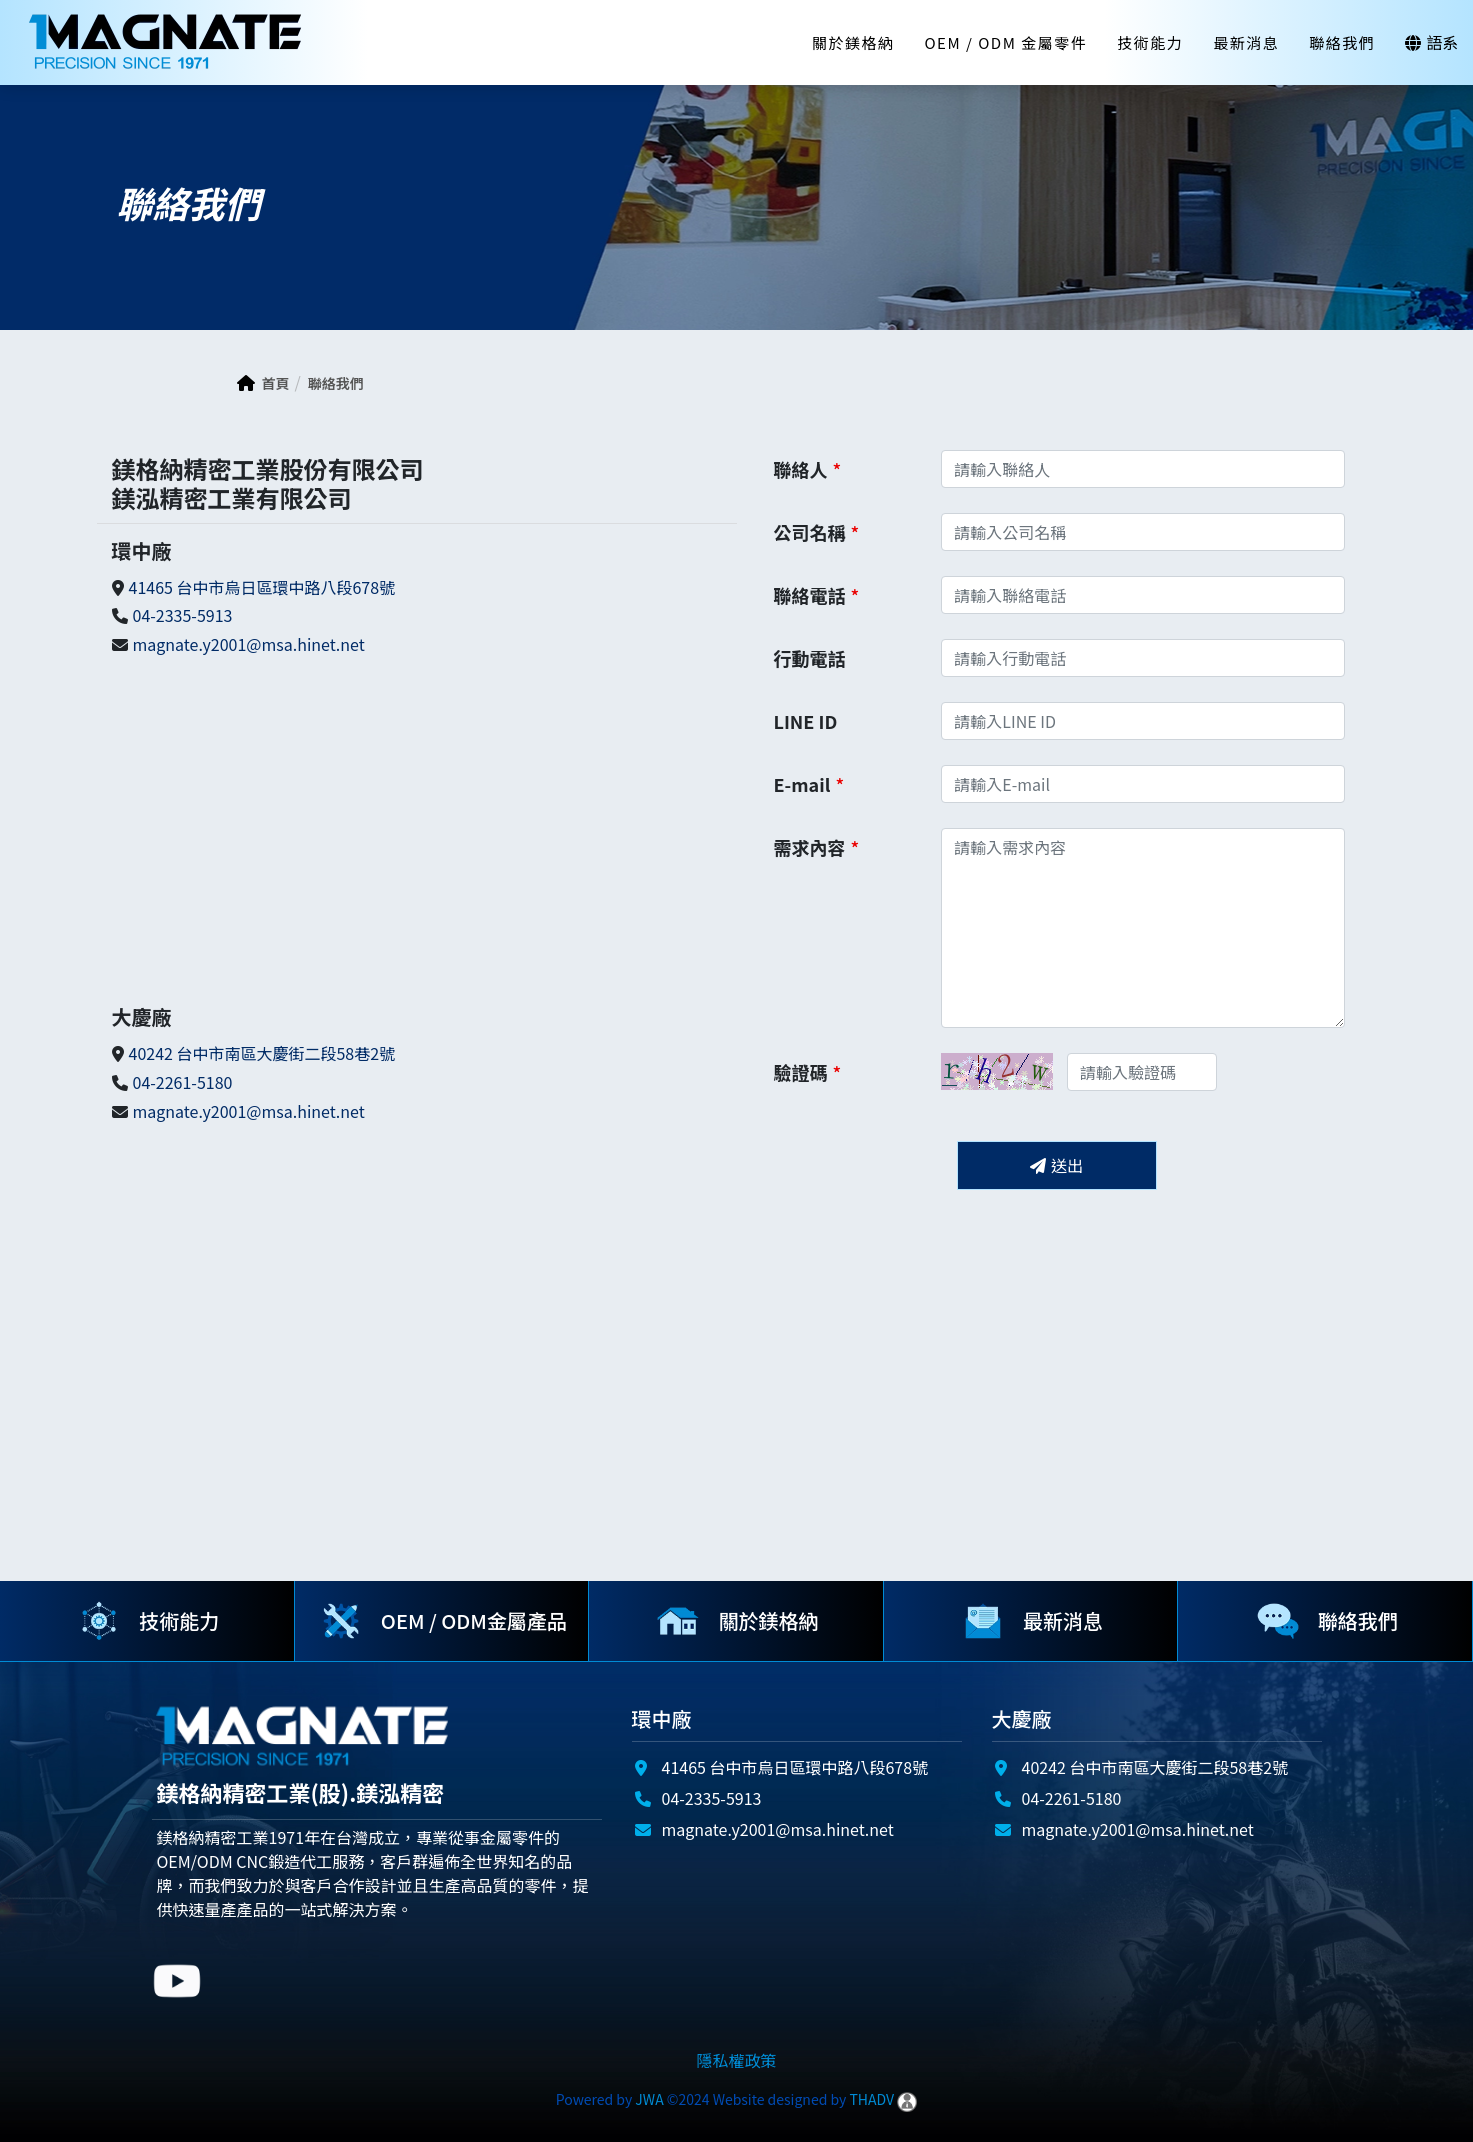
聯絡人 (808, 469)
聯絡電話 (817, 595)
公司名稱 (817, 532)
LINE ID (806, 721)
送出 (1056, 1165)
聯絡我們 (1342, 42)
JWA (647, 2099)
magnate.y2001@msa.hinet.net (249, 644)
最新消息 (1246, 42)
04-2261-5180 (183, 1082)
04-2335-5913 (183, 615)
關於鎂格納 (853, 42)
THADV (871, 2099)
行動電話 (810, 658)
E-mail (809, 784)
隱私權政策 (736, 2060)
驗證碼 (808, 1072)
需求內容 (817, 845)
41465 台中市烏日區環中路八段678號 (262, 587)
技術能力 (1150, 42)
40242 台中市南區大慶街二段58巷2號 (262, 1053)
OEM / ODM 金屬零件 (1005, 42)
